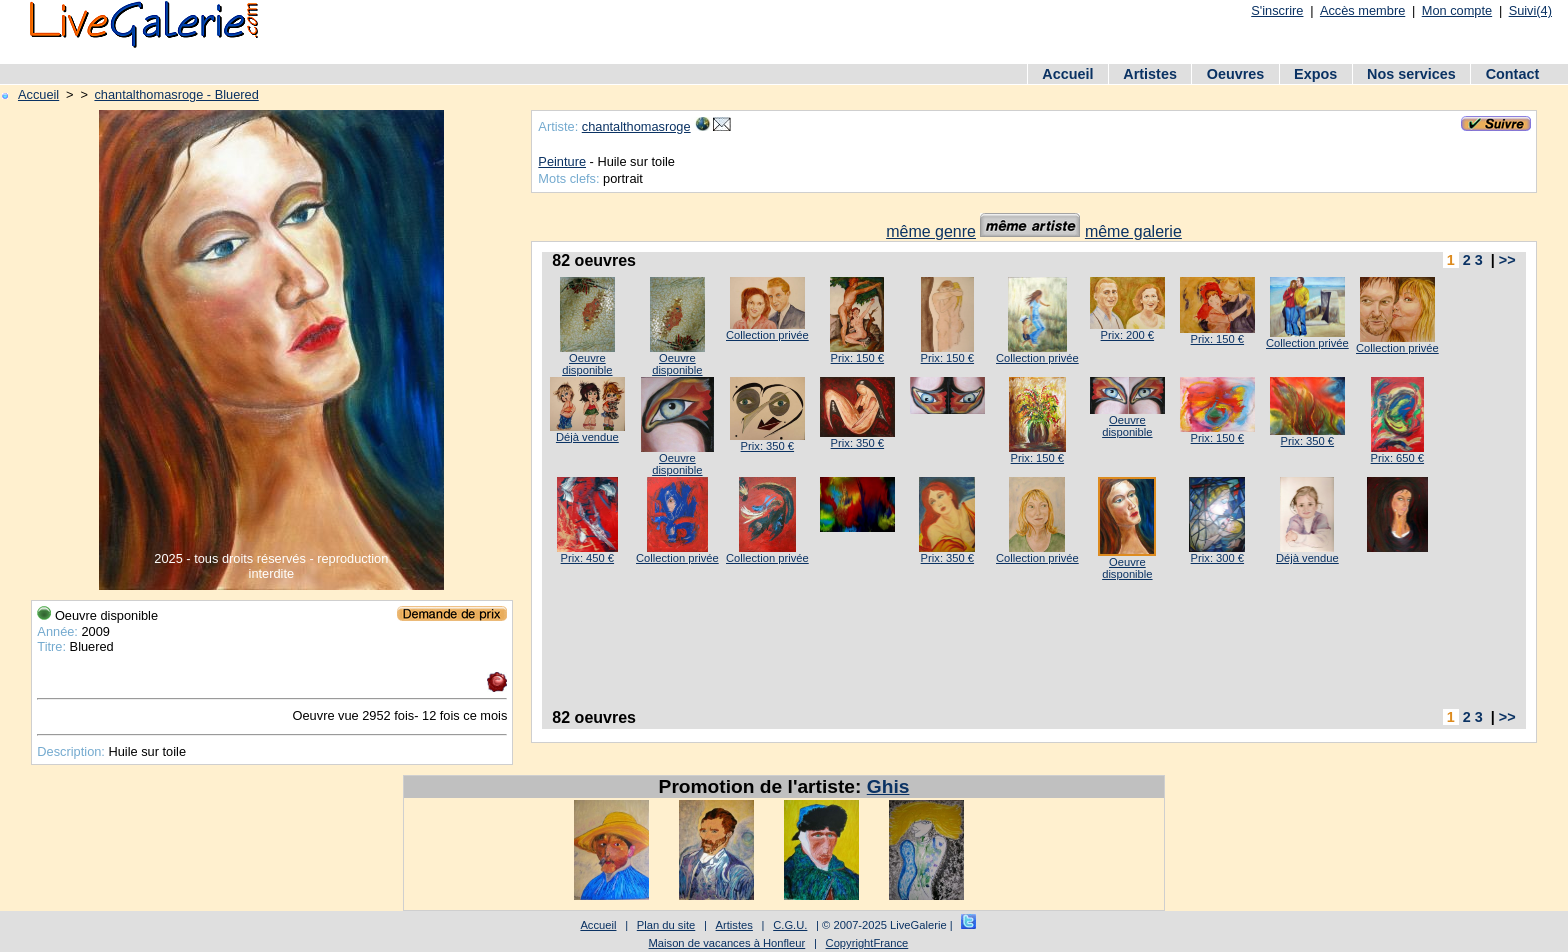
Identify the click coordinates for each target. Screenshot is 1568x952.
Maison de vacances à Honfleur (727, 943)
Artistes (1150, 74)
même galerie (1133, 231)
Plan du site (666, 925)
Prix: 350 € (767, 446)
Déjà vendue (587, 437)
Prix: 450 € (587, 558)
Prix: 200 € (1127, 335)
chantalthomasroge (636, 126)
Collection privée (767, 335)
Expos (1315, 74)
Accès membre (1362, 10)
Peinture (562, 161)
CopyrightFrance (867, 943)
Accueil (1067, 74)
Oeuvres (1236, 74)
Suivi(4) (1530, 10)
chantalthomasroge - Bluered (176, 94)
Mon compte (1457, 10)
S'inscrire (1277, 10)
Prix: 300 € (1217, 558)
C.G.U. (790, 925)
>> (1507, 260)
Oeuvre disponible (587, 364)
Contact (1513, 74)
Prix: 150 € (857, 358)
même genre (931, 231)
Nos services (1411, 74)
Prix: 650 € (1397, 458)
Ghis (888, 786)
